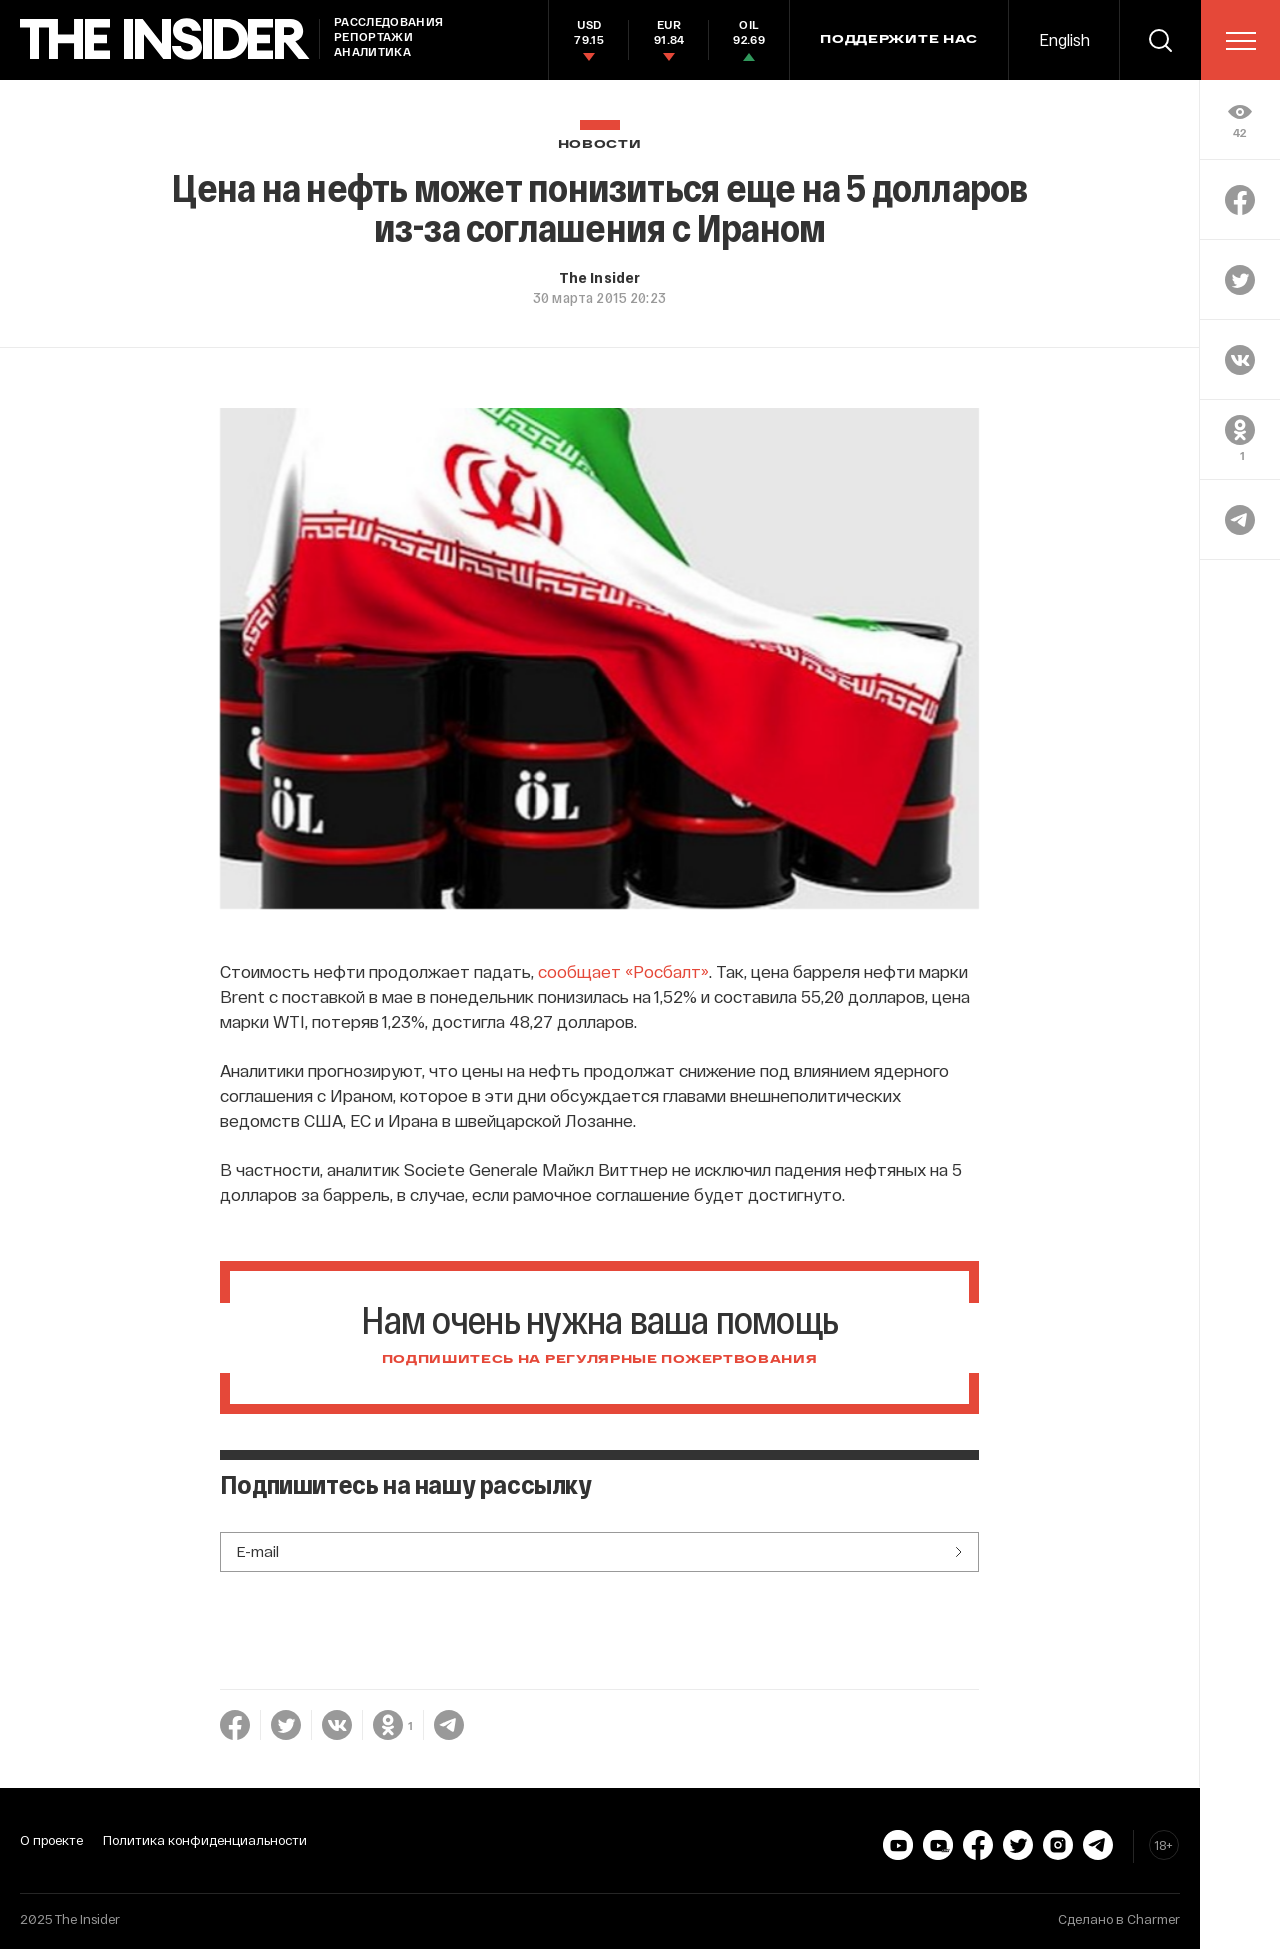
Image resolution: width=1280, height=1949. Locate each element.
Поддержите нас (899, 40)
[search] (1160, 40)
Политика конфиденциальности (205, 1840)
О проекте (51, 1840)
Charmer (1153, 1919)
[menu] (1241, 41)
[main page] (165, 39)
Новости (600, 144)
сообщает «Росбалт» (623, 971)
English (1064, 39)
